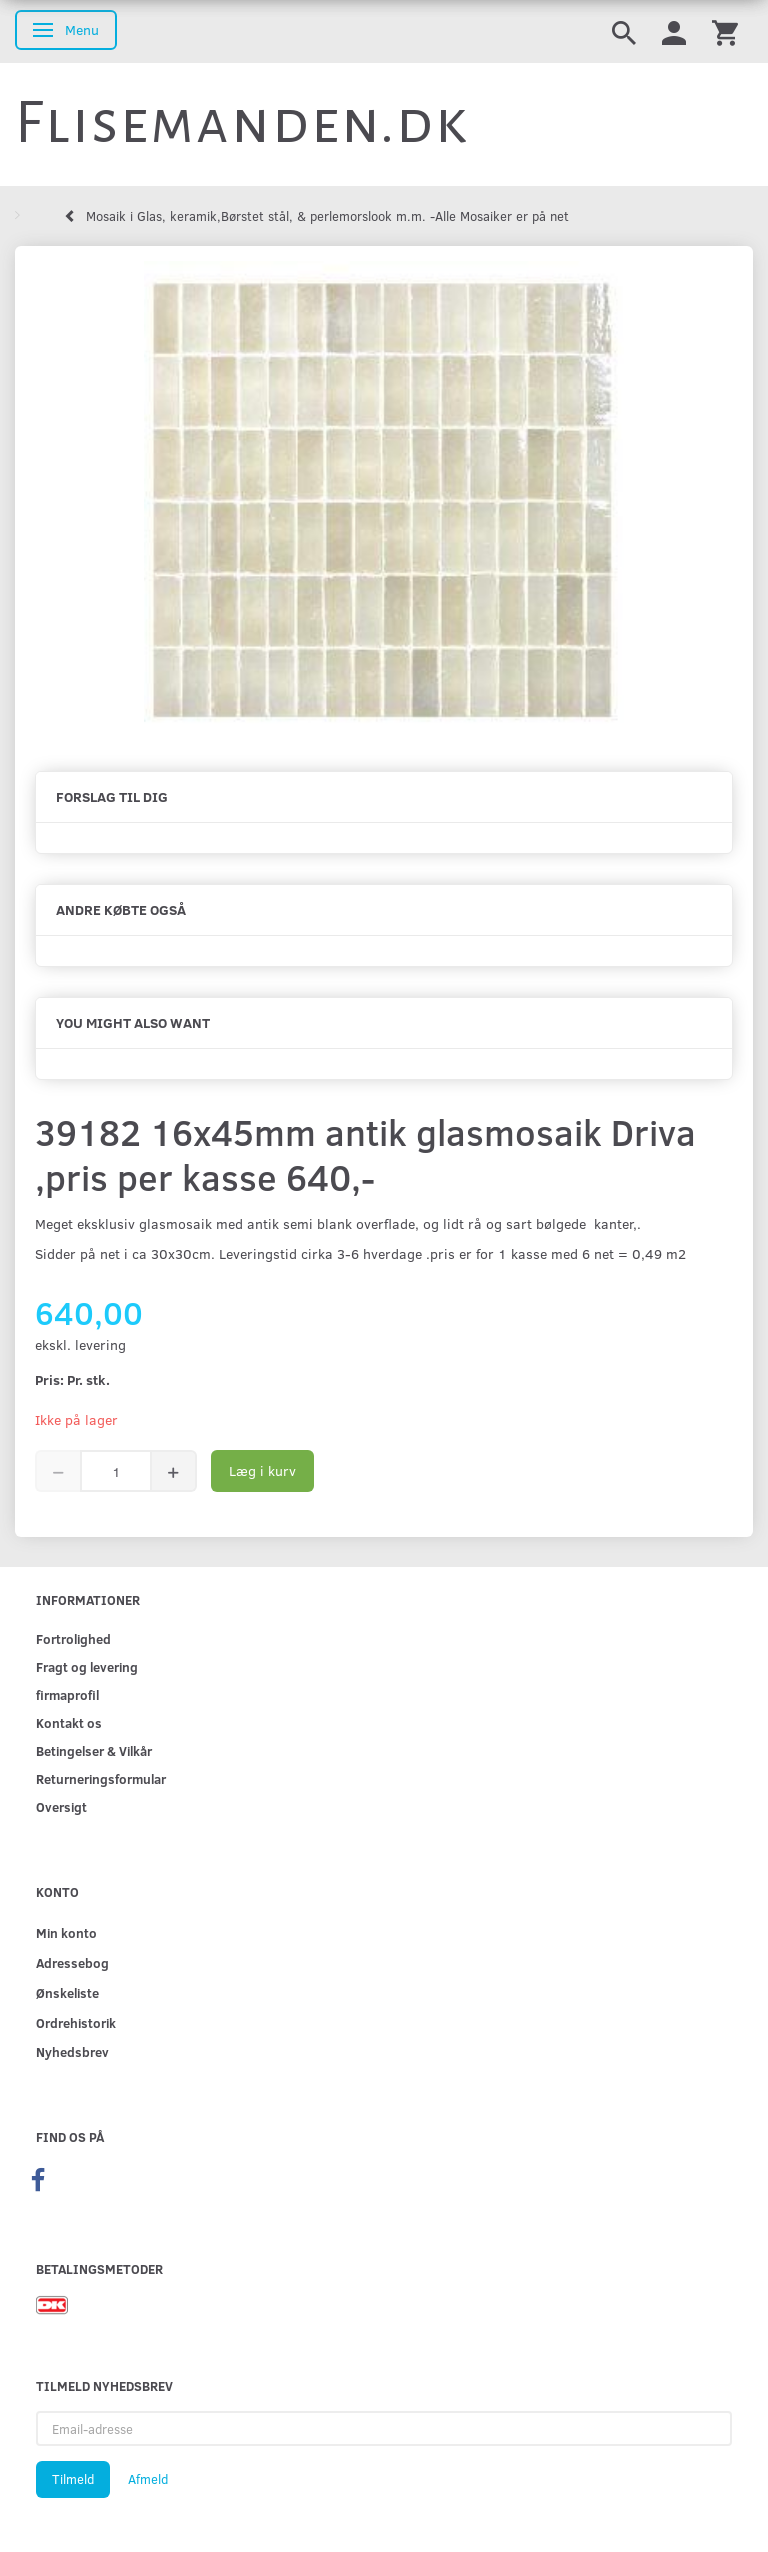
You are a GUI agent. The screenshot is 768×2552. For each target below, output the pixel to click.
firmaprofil (67, 1694)
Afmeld (148, 2479)
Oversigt (61, 1806)
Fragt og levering (87, 1666)
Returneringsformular (101, 1778)
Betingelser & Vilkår (94, 1750)
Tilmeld (73, 2479)
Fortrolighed (73, 1638)
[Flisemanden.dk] (242, 123)
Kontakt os (69, 1722)
